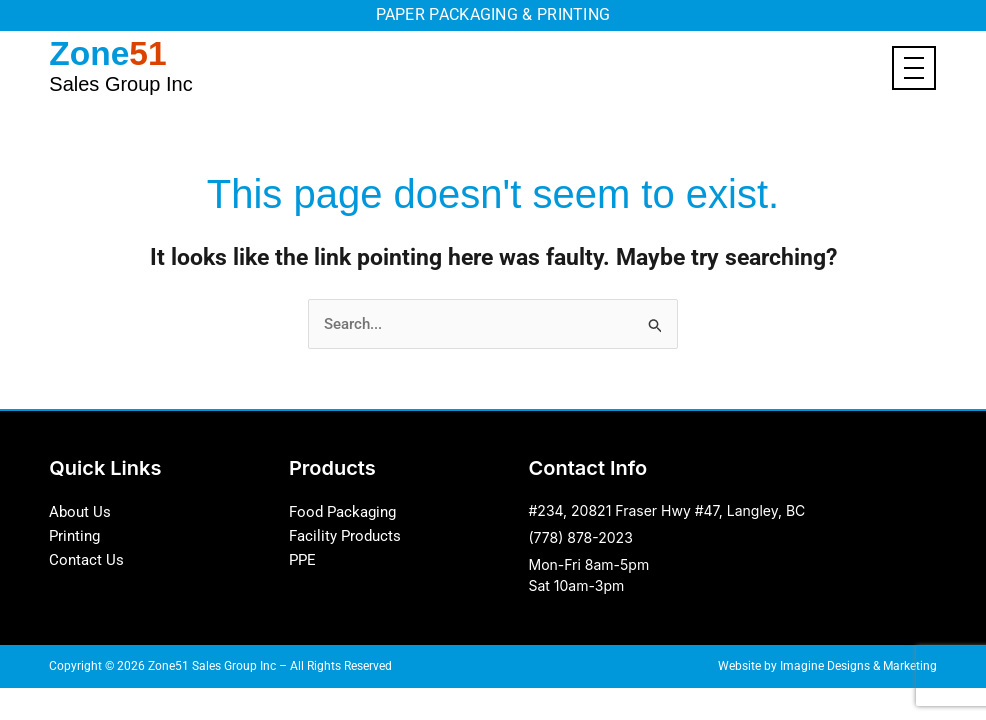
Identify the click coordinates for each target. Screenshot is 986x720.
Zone (120, 63)
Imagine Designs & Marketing (858, 665)
